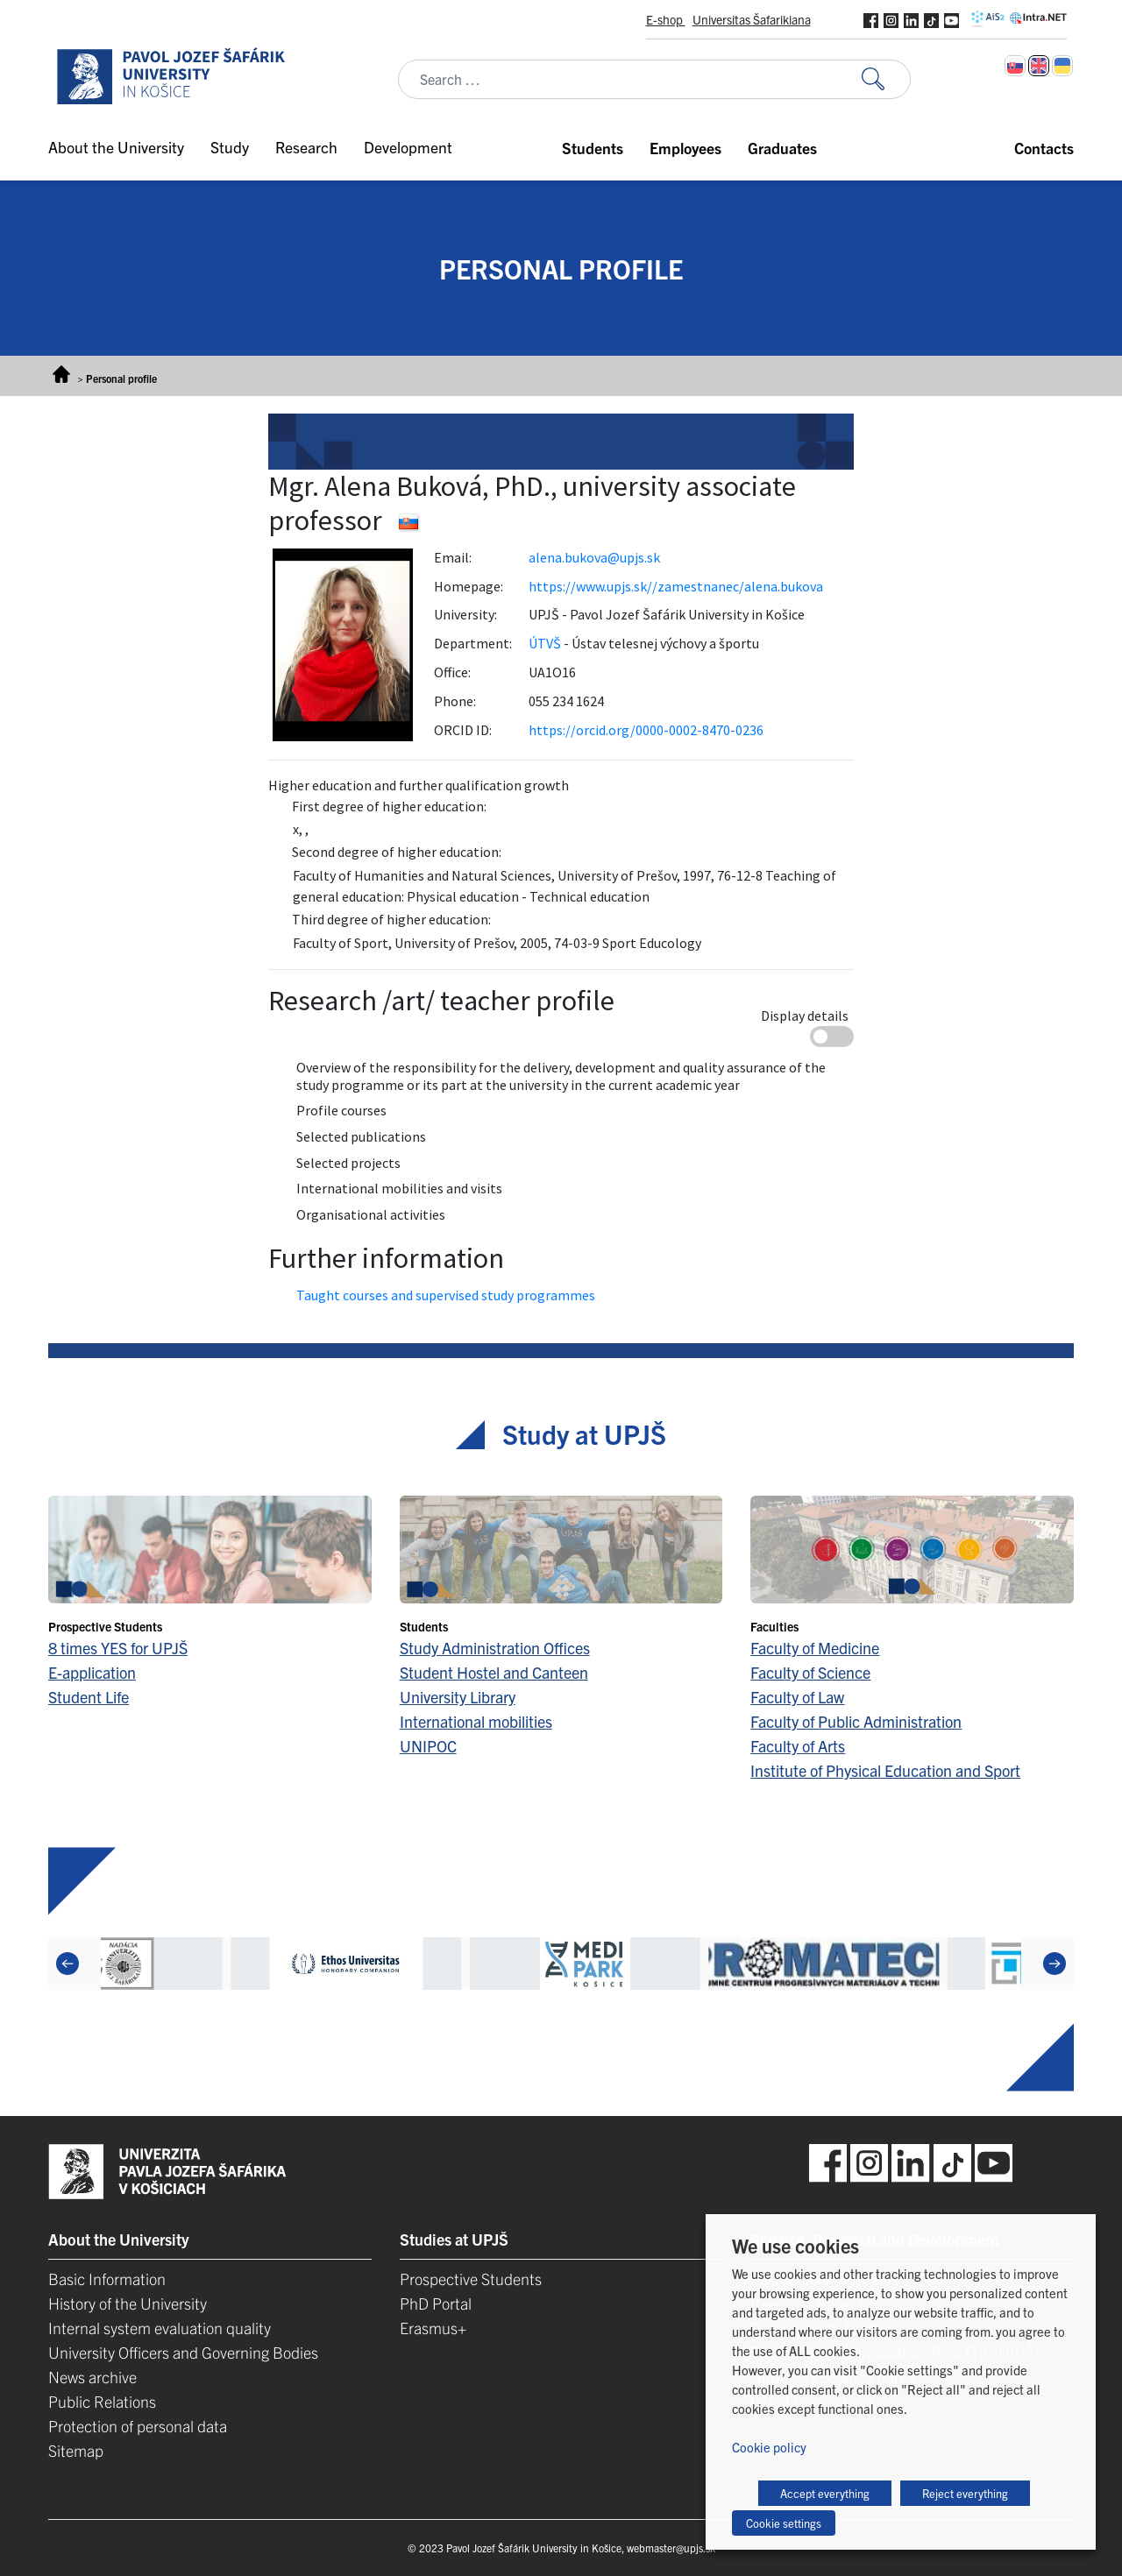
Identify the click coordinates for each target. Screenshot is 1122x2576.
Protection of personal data (137, 2426)
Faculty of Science (810, 1672)
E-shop (665, 19)
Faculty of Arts (797, 1746)
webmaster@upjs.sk (671, 2547)
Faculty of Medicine (814, 1648)
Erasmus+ (433, 2328)
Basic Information (107, 2278)
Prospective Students (471, 2278)
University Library (457, 1697)
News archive (92, 2377)
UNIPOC (428, 1746)
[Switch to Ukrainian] (1062, 65)
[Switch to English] (1038, 65)
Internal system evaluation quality (159, 2328)
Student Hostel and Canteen (494, 1672)
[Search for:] (886, 79)
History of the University (127, 2303)
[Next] (1054, 1963)
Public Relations (102, 2401)
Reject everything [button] (965, 2493)
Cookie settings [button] (783, 2523)
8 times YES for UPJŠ (118, 1648)
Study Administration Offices (495, 1648)
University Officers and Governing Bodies (183, 2352)
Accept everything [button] (825, 2493)
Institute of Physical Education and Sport (885, 1770)
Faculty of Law (797, 1697)
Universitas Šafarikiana (751, 19)
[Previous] (67, 1963)
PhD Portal (436, 2303)
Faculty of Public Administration (856, 1721)
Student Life (88, 1697)
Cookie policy (769, 2446)
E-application (92, 1672)
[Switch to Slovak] (1015, 65)
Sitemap (75, 2450)
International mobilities (476, 1721)
